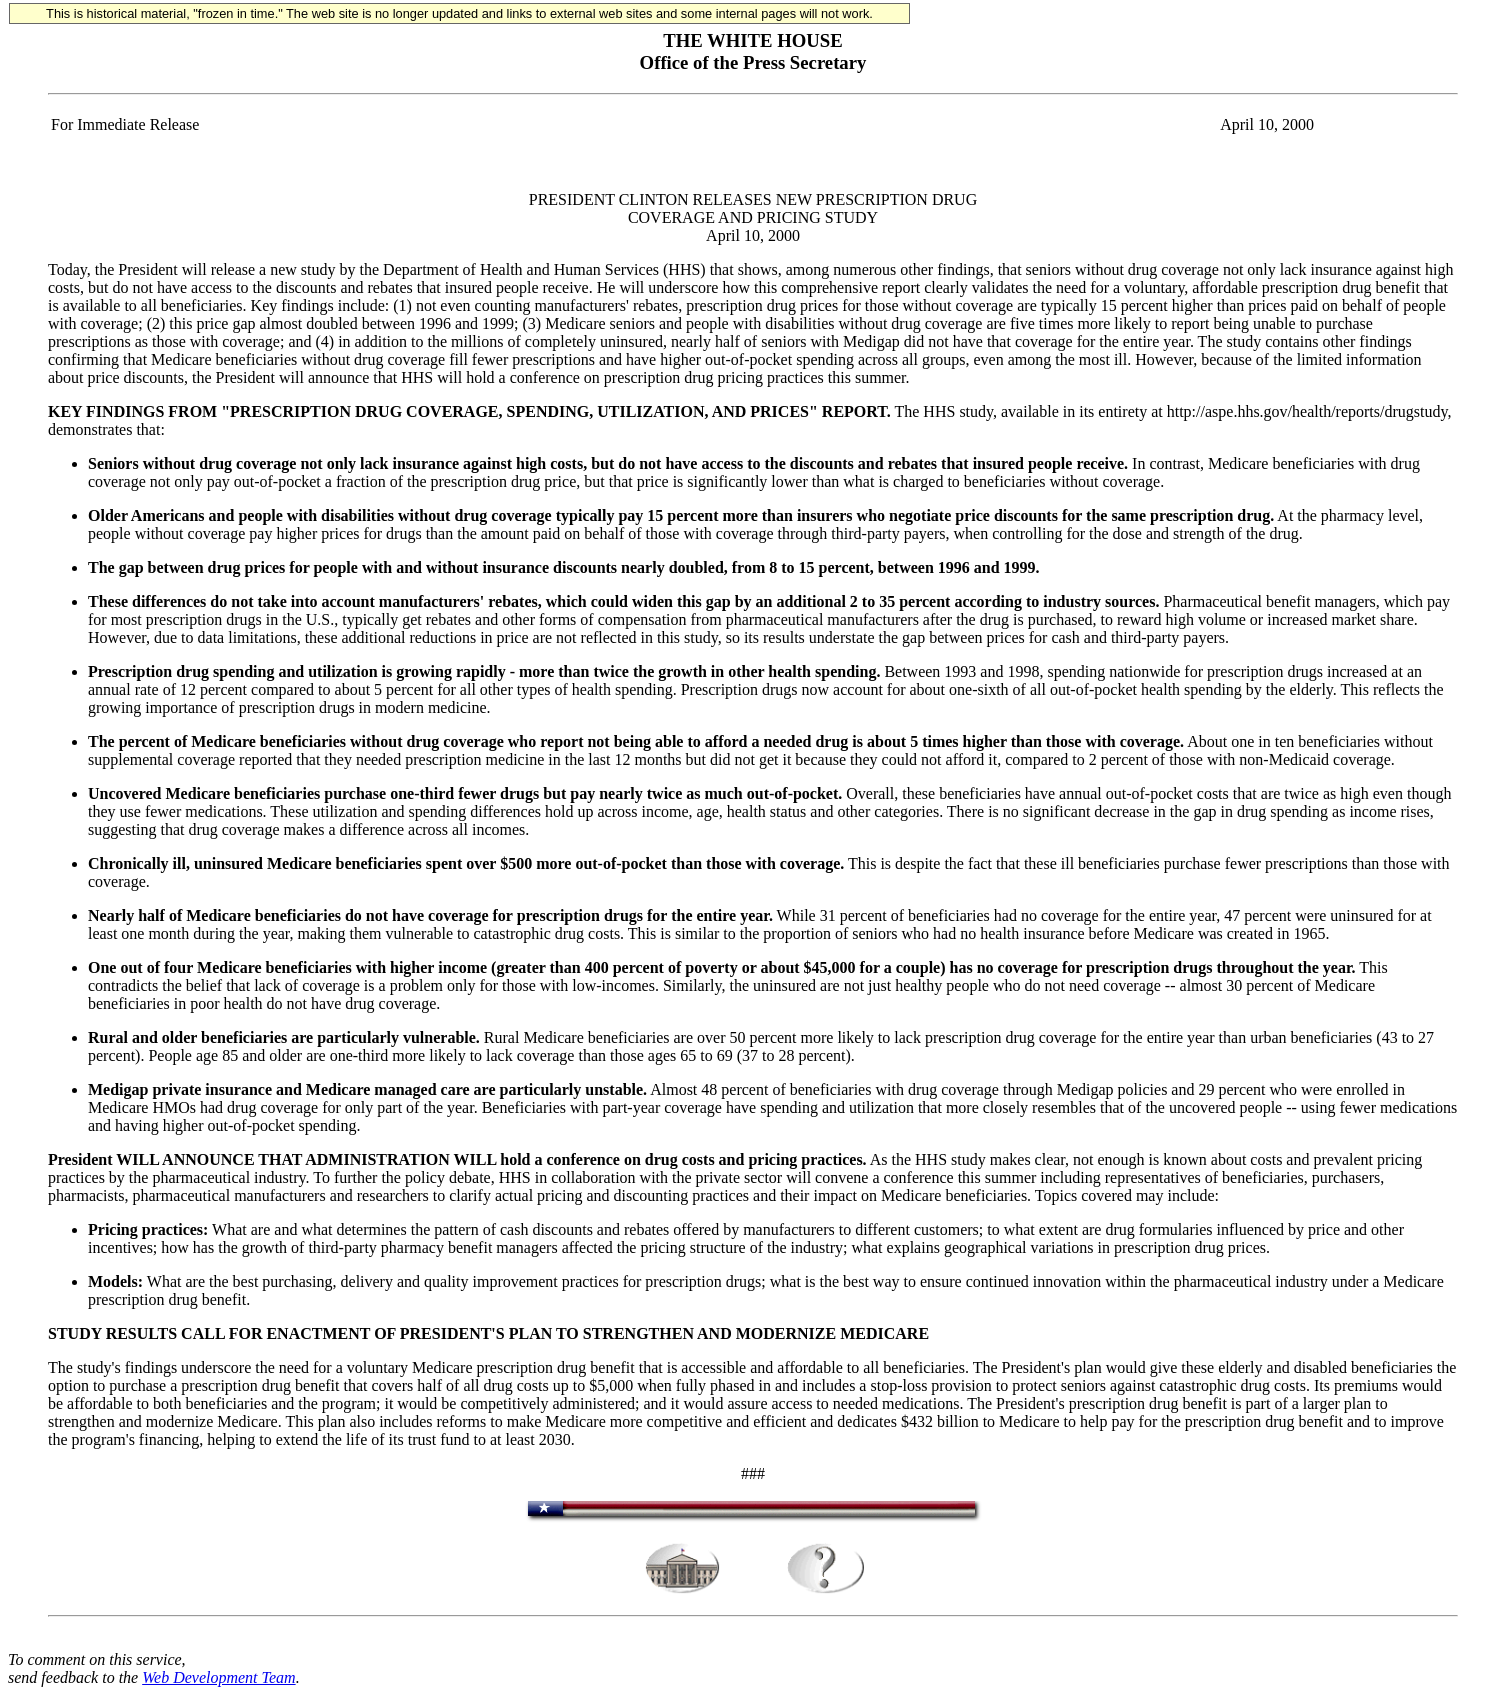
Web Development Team (218, 1677)
